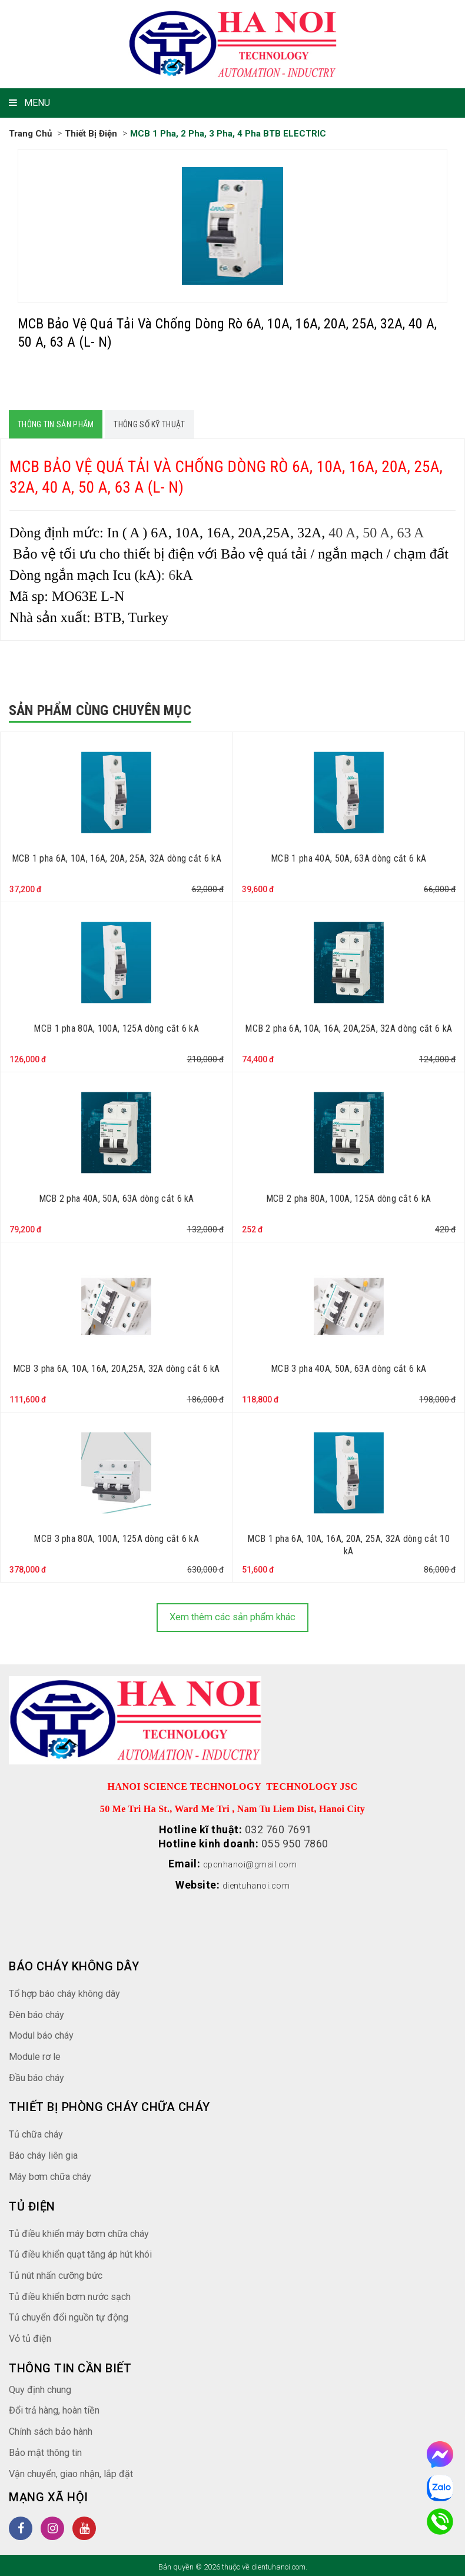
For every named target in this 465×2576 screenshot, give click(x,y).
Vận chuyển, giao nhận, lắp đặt (79, 2470)
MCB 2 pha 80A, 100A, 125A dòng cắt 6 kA (348, 1198)
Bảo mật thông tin (50, 2449)
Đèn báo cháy (40, 2011)
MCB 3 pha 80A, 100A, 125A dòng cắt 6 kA (116, 1538)
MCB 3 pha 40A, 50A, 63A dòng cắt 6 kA (348, 1368)
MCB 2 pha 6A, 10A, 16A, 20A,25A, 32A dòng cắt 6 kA (348, 1027)
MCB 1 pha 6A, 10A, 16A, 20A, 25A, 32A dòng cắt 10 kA (348, 1544)
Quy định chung (45, 2386)
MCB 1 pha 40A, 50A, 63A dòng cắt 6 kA (348, 857)
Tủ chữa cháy (40, 2131)
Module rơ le (37, 2053)
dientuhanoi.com (256, 1883)
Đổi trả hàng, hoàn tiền (60, 2407)
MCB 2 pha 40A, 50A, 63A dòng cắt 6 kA (116, 1198)
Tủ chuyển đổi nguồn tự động (77, 2314)
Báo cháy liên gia (47, 2152)
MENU (29, 102)
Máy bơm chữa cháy (55, 2173)
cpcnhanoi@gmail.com (250, 1863)
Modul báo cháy (45, 2032)
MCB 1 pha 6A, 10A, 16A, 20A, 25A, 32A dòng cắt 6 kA (116, 857)
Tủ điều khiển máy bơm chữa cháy (88, 2230)
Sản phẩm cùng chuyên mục (100, 710)
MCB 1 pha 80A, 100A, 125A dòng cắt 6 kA (116, 1027)
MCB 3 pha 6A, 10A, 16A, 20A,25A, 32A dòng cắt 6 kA (116, 1368)
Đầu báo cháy (40, 2074)
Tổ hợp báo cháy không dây (72, 1990)
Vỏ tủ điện (32, 2335)
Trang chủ (32, 133)
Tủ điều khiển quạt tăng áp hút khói (90, 2251)
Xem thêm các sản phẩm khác (232, 1616)
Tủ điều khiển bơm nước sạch (78, 2293)
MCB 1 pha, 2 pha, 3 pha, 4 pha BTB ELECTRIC (237, 133)
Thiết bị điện (95, 133)
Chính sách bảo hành (58, 2428)
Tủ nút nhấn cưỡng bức (63, 2272)
